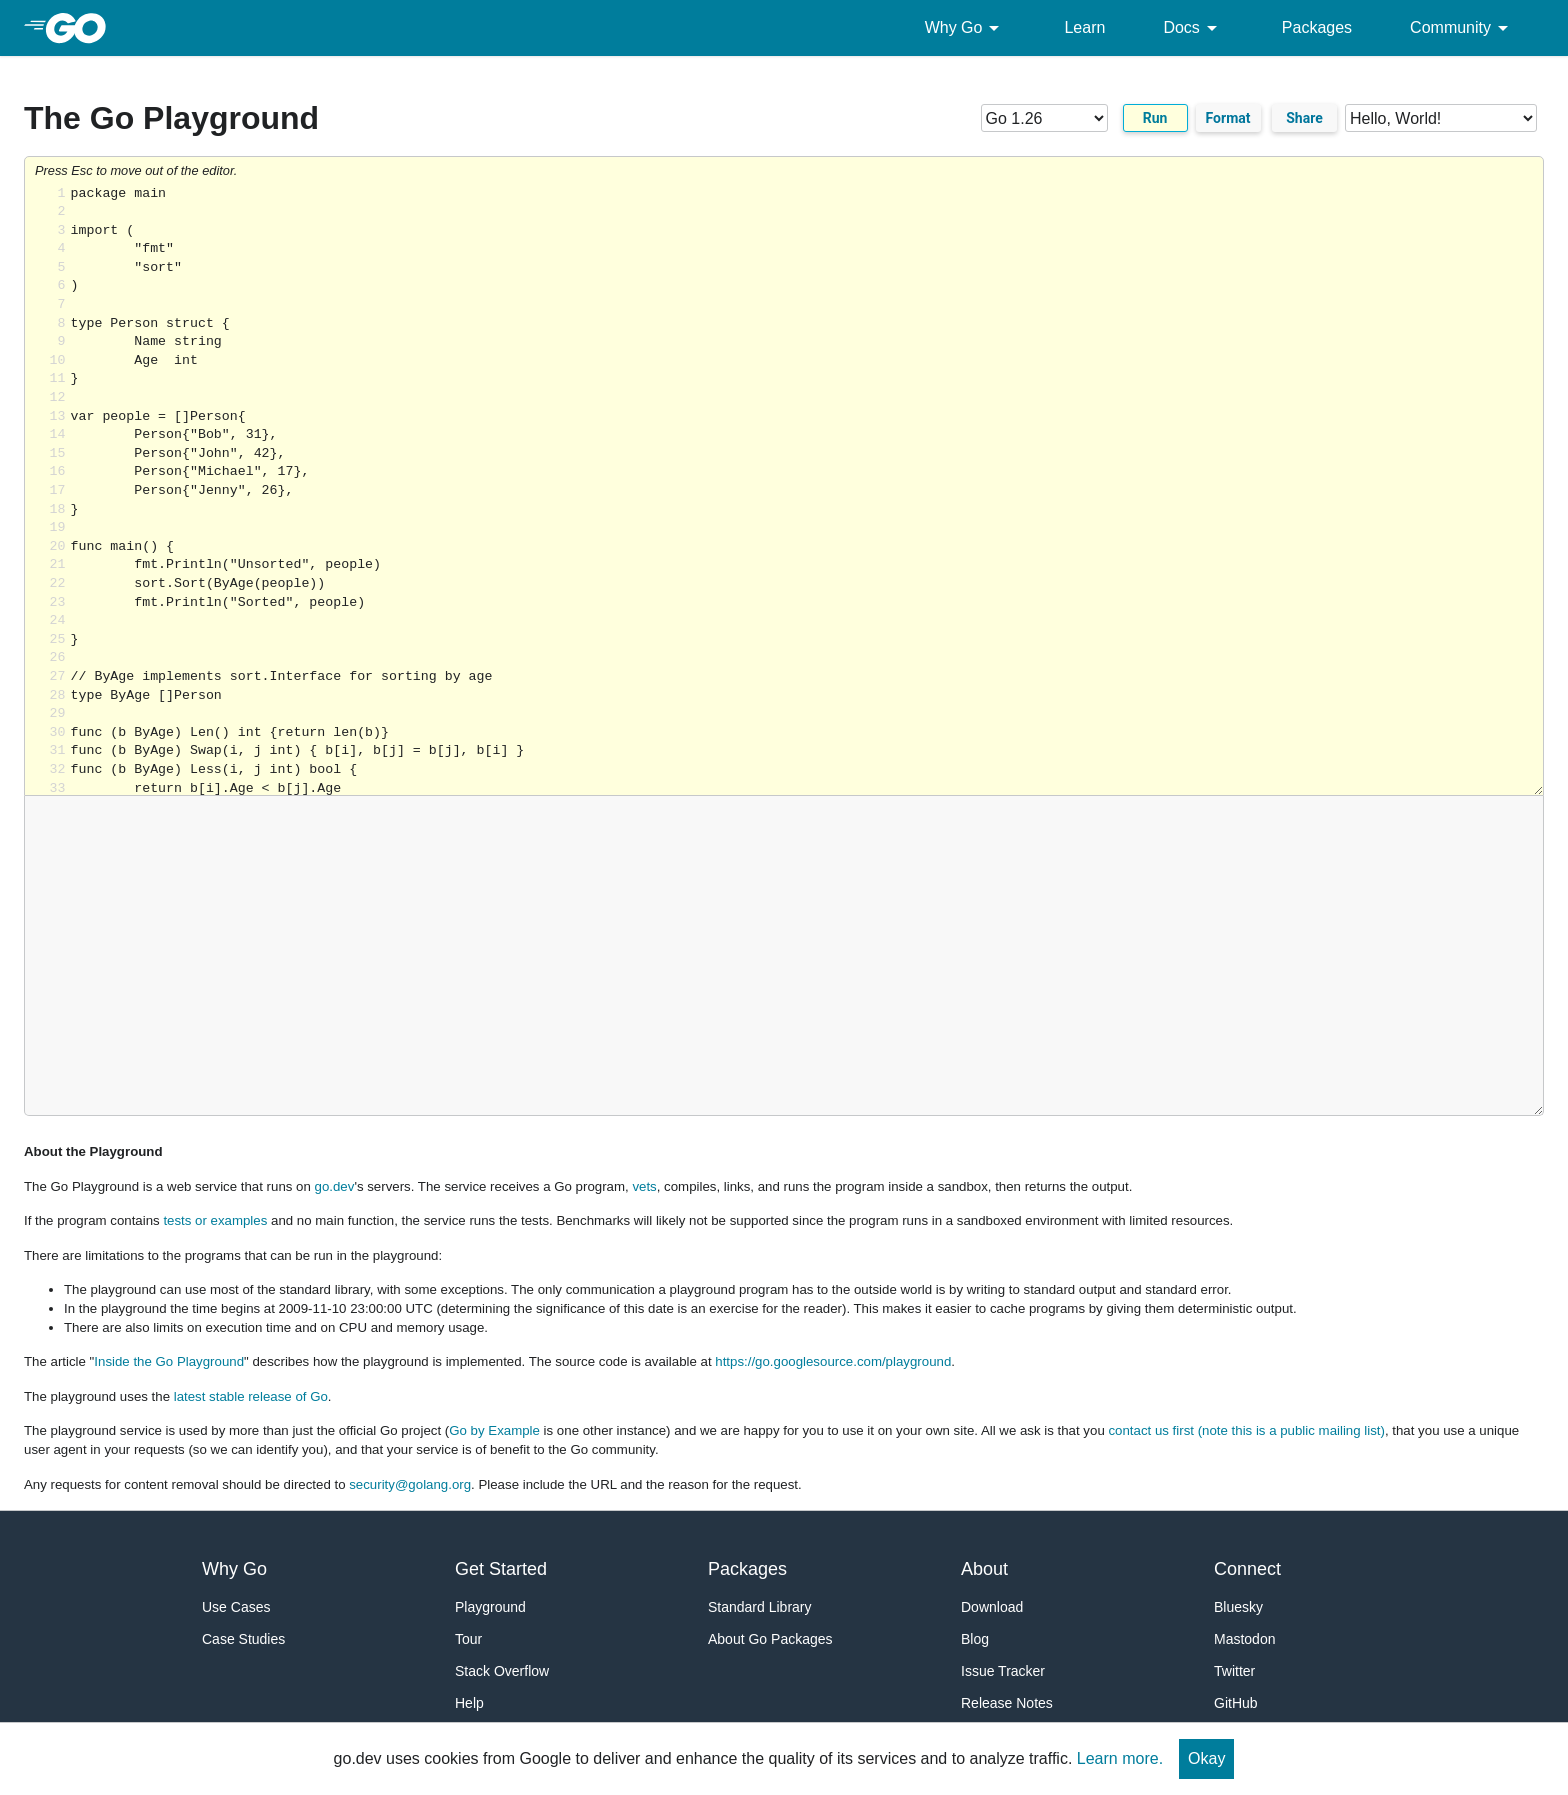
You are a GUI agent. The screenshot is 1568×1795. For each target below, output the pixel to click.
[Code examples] (1441, 118)
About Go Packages (770, 1639)
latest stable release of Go (251, 1396)
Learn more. (1120, 1758)
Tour (468, 1639)
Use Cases (236, 1607)
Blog (975, 1639)
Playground (490, 1607)
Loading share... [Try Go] (807, 490)
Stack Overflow (502, 1671)
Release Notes (1007, 1703)
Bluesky (1238, 1607)
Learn (1084, 27)
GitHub (1236, 1703)
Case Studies (243, 1639)
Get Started (501, 1569)
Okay (1206, 1758)
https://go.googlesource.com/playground (833, 1361)
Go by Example (494, 1430)
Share (1304, 118)
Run (1155, 118)
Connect (1247, 1569)
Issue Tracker (1003, 1671)
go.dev (335, 1186)
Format (1228, 118)
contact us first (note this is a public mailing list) (1246, 1430)
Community (1462, 28)
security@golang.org (410, 1484)
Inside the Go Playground (169, 1361)
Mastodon (1244, 1639)
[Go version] (1044, 118)
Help (469, 1703)
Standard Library (760, 1607)
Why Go (966, 28)
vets (644, 1186)
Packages (1317, 27)
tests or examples (215, 1220)
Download (992, 1607)
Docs (1193, 28)
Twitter (1234, 1671)
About (984, 1569)
